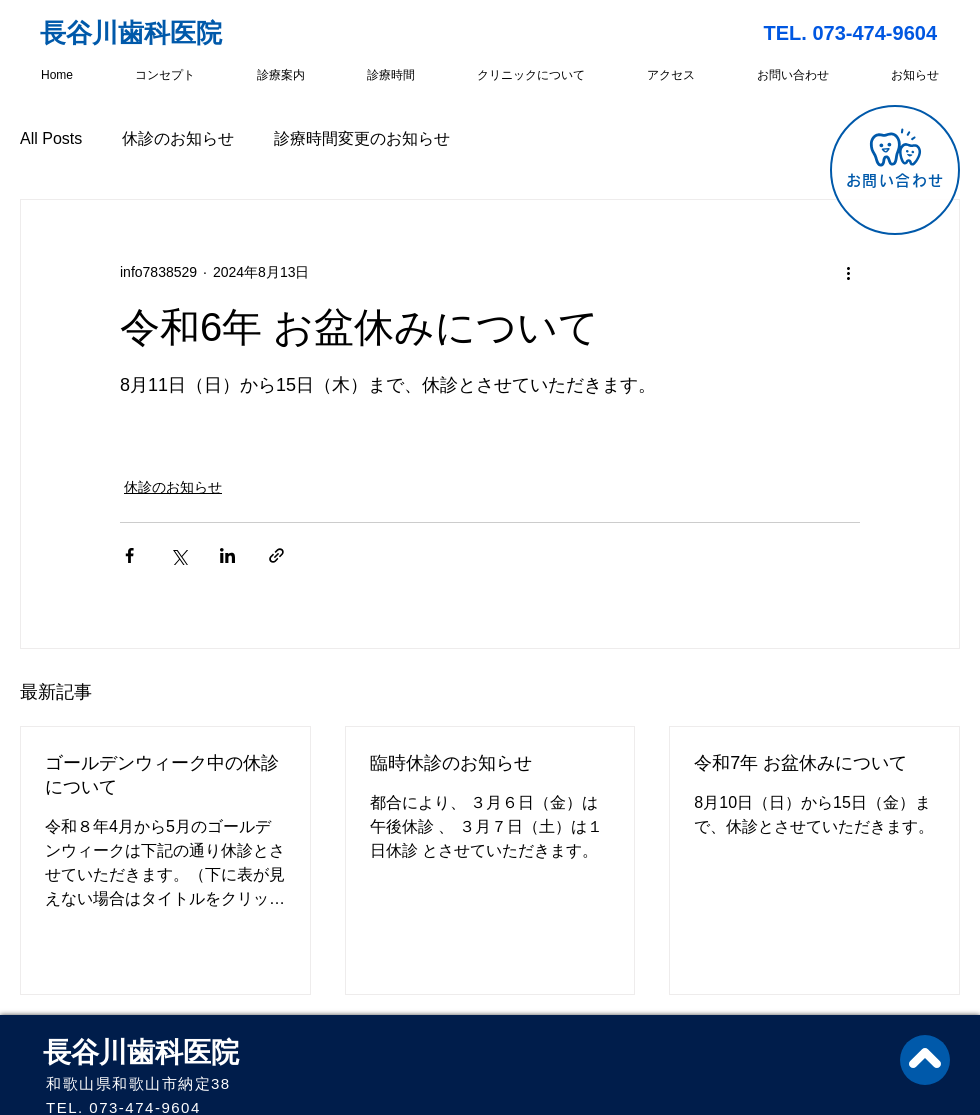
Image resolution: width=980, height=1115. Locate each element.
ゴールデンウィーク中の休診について (162, 775)
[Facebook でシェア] (129, 555)
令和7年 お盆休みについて (800, 763)
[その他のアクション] (848, 272)
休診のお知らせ (178, 138)
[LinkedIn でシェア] (227, 555)
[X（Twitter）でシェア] (178, 555)
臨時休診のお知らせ (451, 763)
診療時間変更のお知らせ (362, 138)
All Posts (51, 138)
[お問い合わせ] (895, 170)
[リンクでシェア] (276, 555)
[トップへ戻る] (925, 1060)
